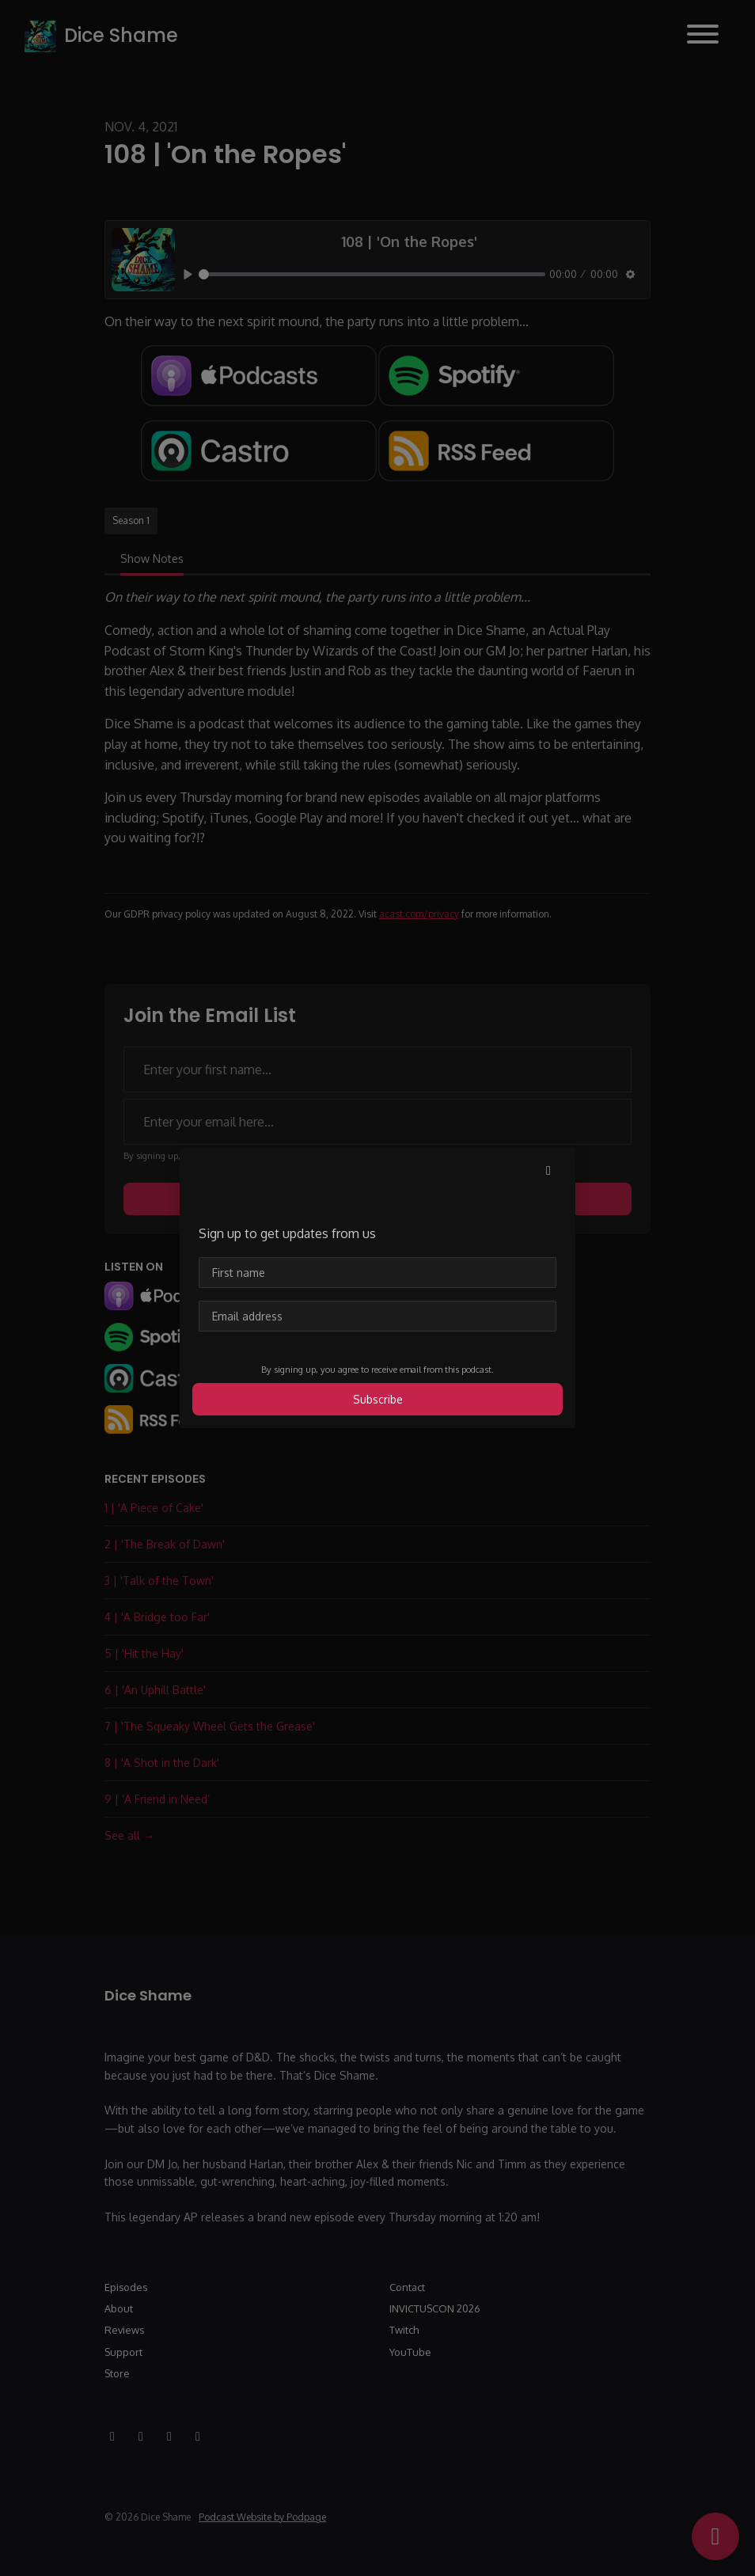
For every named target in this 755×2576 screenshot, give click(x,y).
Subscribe (378, 1399)
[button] (548, 1170)
